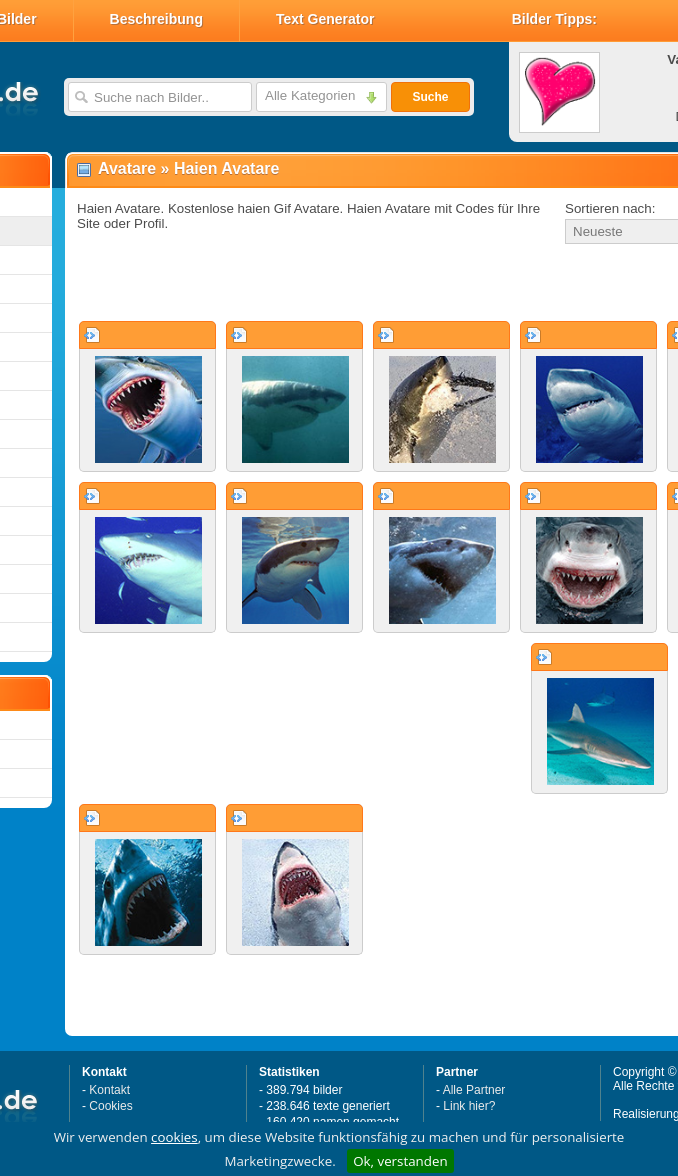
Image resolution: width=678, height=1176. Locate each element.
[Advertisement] (302, 284)
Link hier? (469, 1106)
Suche (430, 97)
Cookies (110, 1106)
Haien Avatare (227, 168)
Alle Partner (474, 1090)
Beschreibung (156, 19)
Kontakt (109, 1090)
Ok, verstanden (400, 1161)
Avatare (127, 168)
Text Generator (325, 19)
